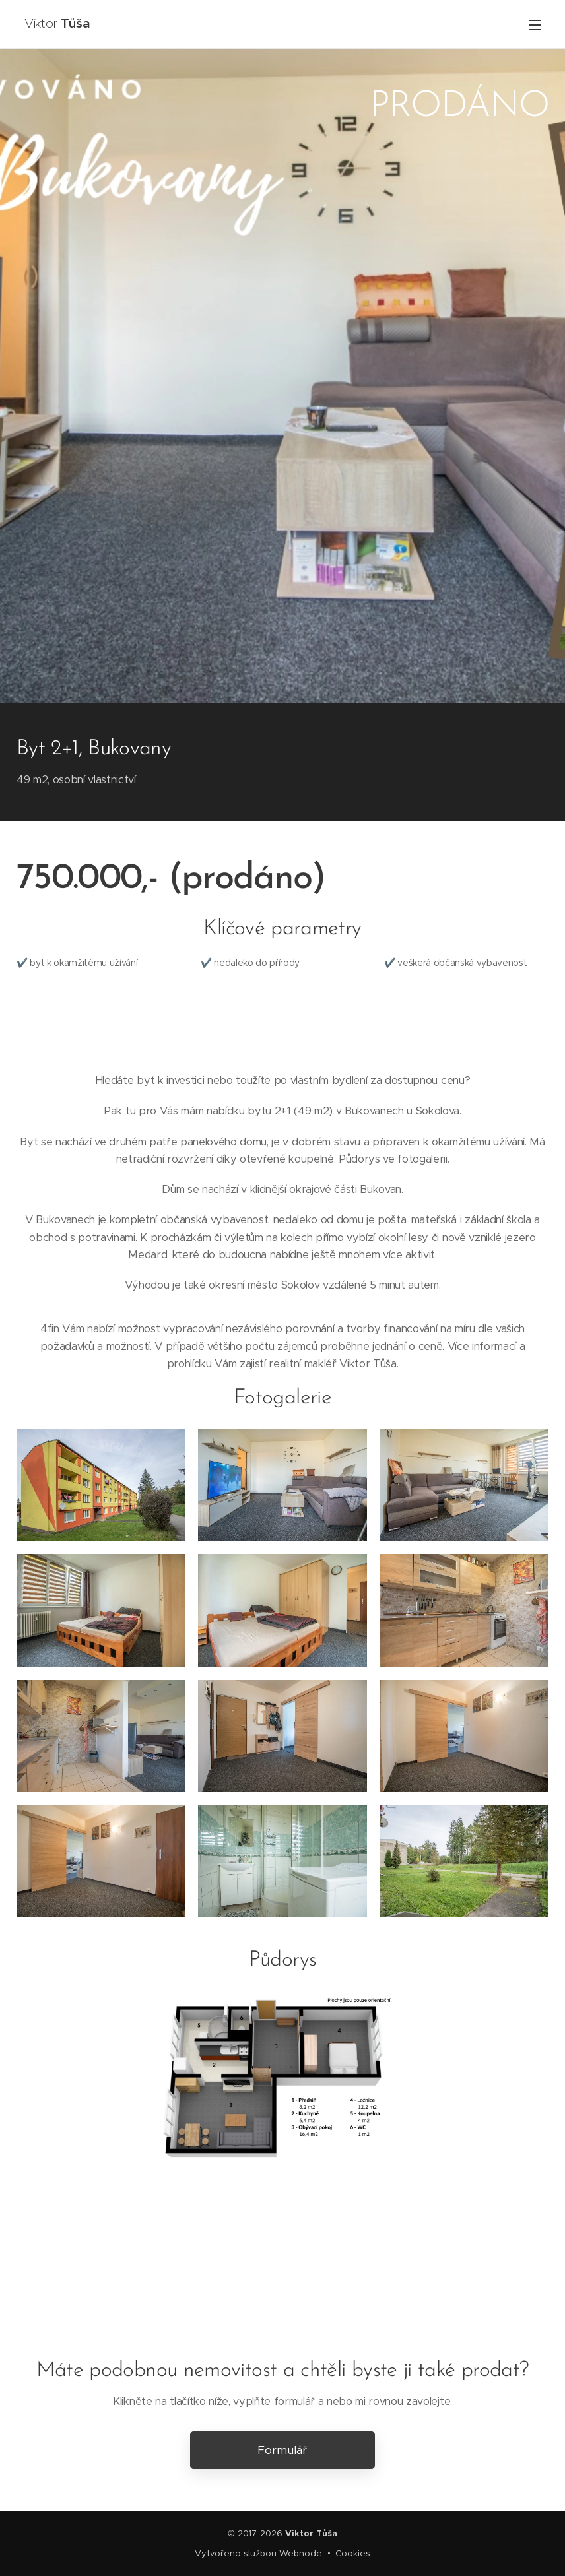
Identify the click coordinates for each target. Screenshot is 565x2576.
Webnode (300, 2553)
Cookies (352, 2553)
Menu (535, 25)
